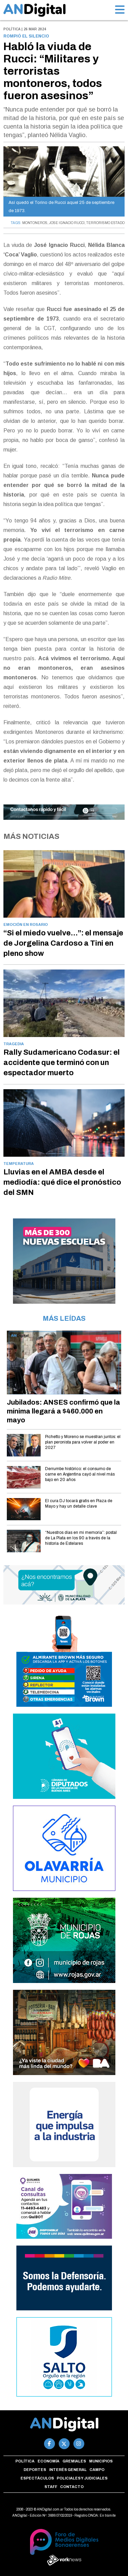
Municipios (101, 2461)
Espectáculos (37, 2478)
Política (24, 2461)
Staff (50, 2487)
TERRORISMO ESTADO (105, 223)
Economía (48, 2461)
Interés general (68, 2470)
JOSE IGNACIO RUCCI (67, 223)
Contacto (72, 2487)
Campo (96, 2470)
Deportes (35, 2470)
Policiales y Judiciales (82, 2478)
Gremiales (74, 2461)
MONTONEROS (34, 223)
